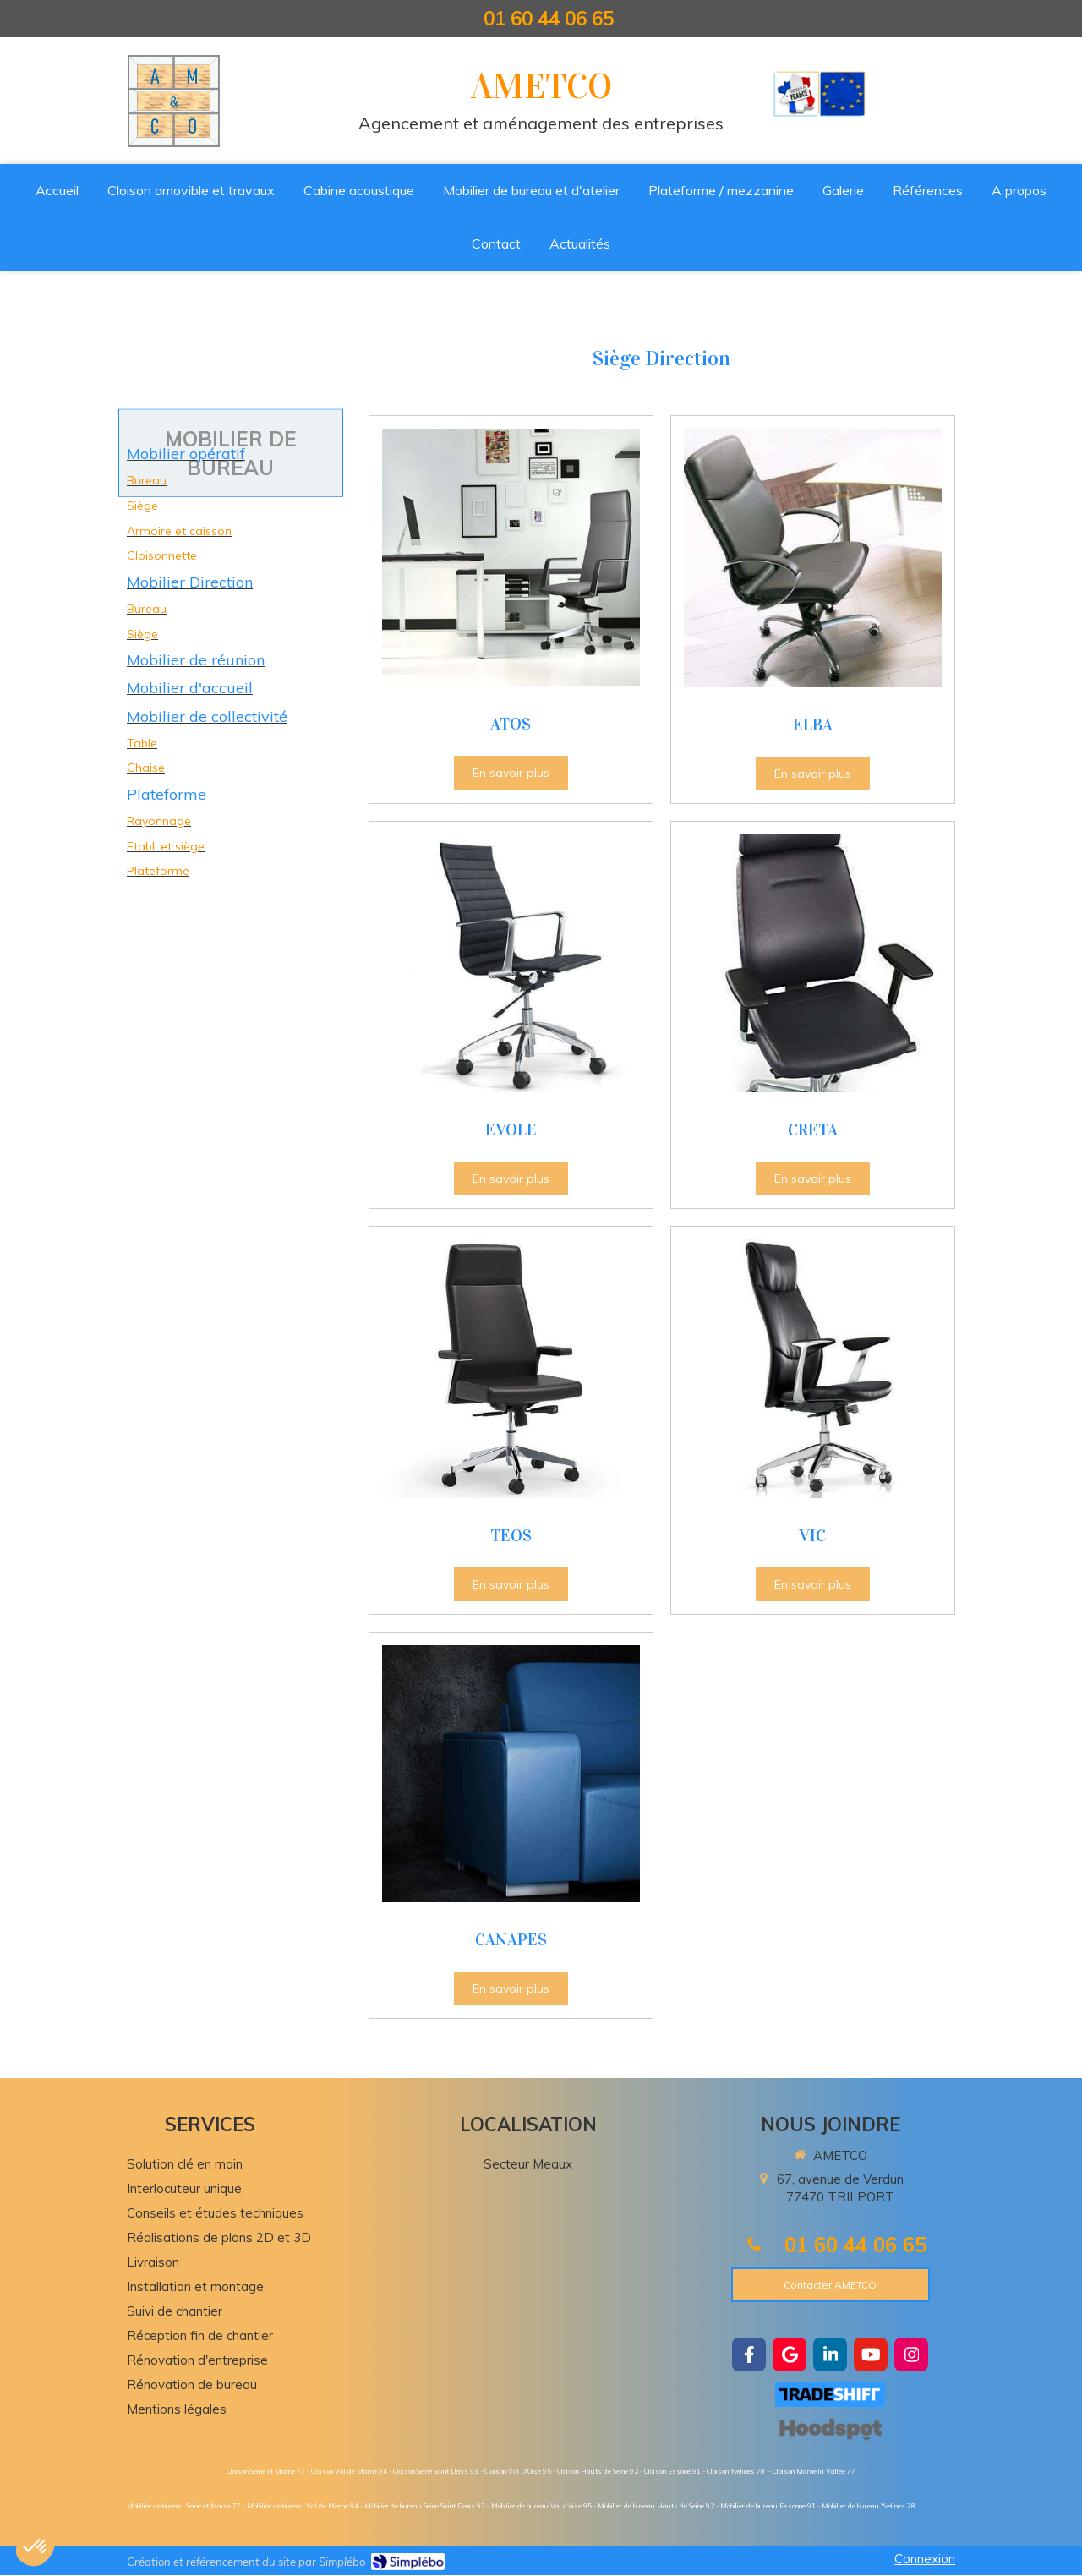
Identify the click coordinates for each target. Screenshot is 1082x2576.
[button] (35, 2547)
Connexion (924, 2559)
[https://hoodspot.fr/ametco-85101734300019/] (830, 2428)
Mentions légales (177, 2409)
